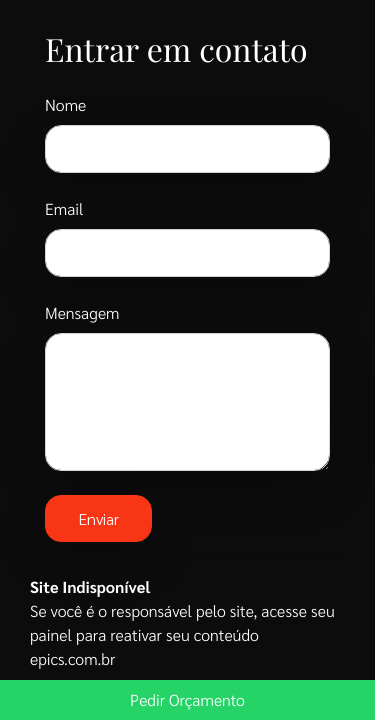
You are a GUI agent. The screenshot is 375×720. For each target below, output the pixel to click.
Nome (65, 104)
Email (64, 208)
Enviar (98, 518)
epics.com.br (72, 658)
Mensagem (82, 312)
